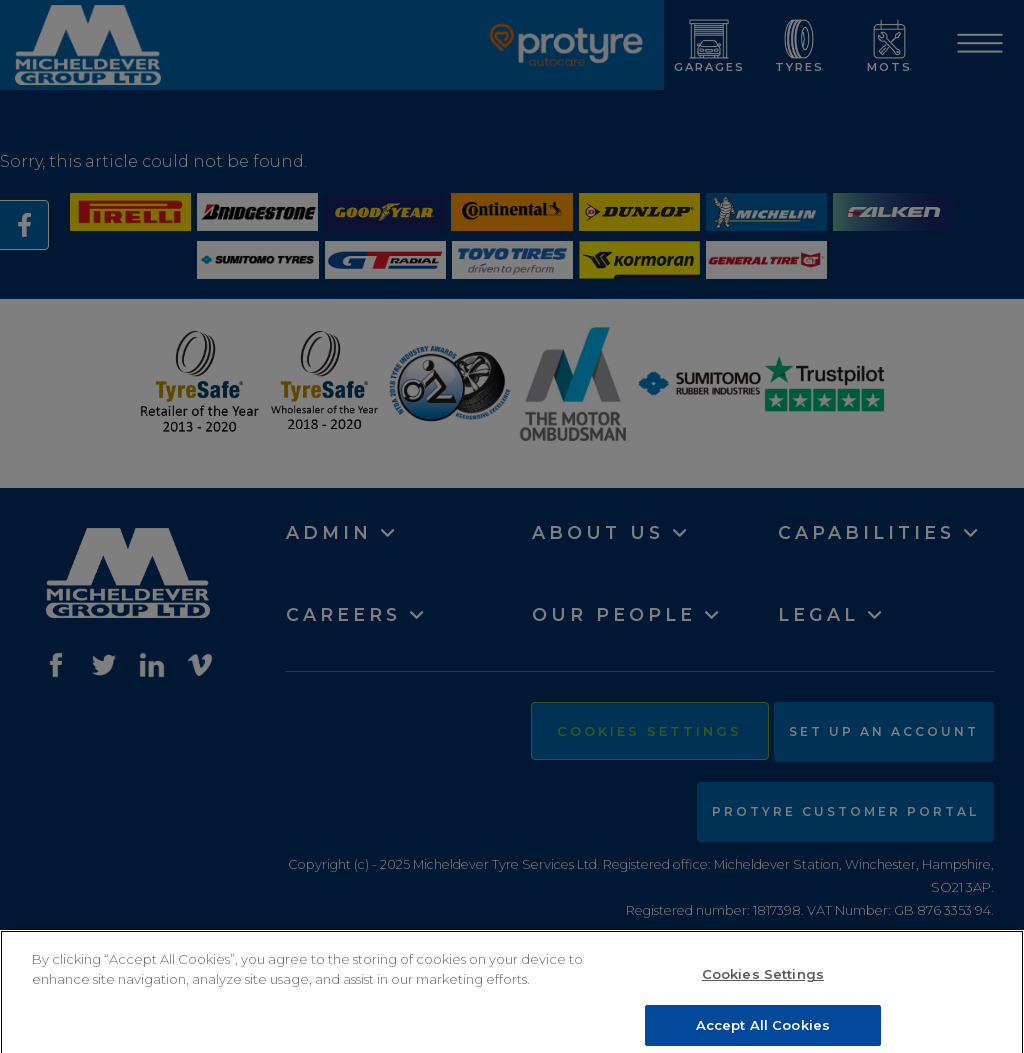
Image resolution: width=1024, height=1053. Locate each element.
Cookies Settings (763, 984)
